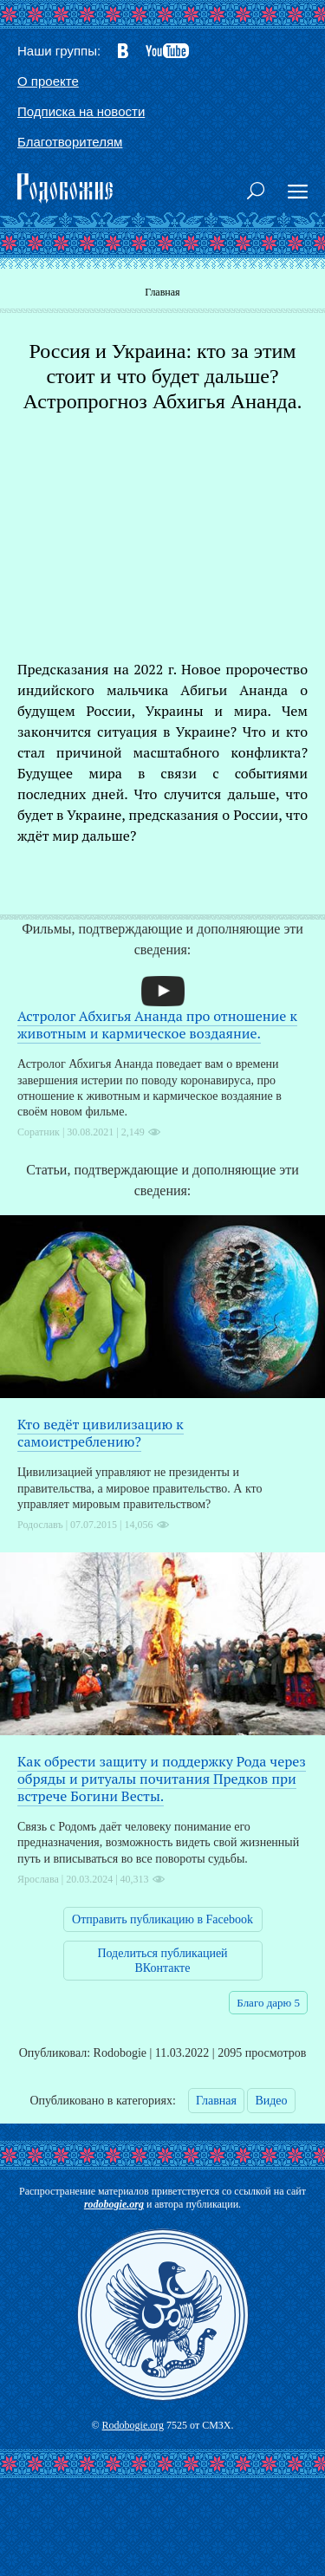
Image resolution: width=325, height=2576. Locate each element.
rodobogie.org (114, 2204)
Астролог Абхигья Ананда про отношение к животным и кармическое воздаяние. (157, 1024)
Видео (271, 2100)
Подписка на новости (81, 111)
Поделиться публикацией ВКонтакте (162, 1960)
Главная (162, 292)
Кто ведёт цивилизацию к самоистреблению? (100, 1433)
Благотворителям (69, 141)
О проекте (48, 81)
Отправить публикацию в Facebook (162, 1919)
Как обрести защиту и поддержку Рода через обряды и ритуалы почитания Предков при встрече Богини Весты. (161, 1778)
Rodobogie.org (133, 2425)
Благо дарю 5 (268, 2002)
